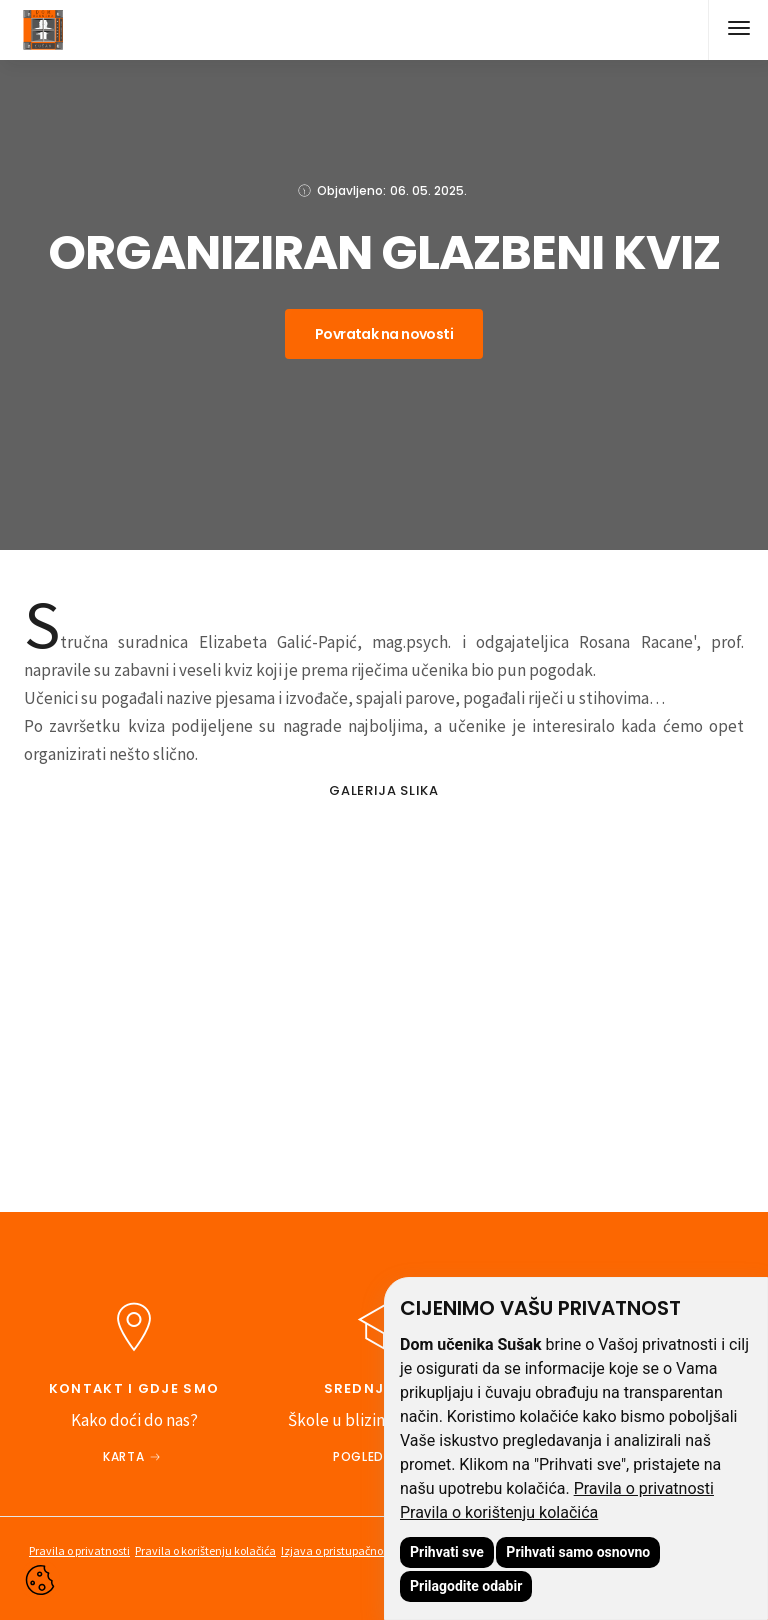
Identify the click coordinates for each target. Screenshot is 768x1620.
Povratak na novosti (384, 334)
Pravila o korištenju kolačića (499, 1512)
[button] (738, 30)
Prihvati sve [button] (447, 1552)
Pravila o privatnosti (644, 1488)
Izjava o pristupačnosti (338, 1550)
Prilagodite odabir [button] (466, 1586)
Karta (123, 1456)
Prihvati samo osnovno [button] (578, 1552)
